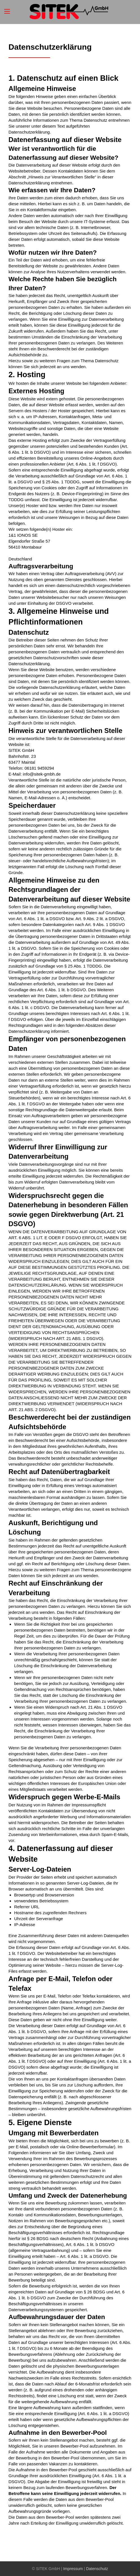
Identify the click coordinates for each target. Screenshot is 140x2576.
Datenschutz (97, 2568)
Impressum (73, 2568)
